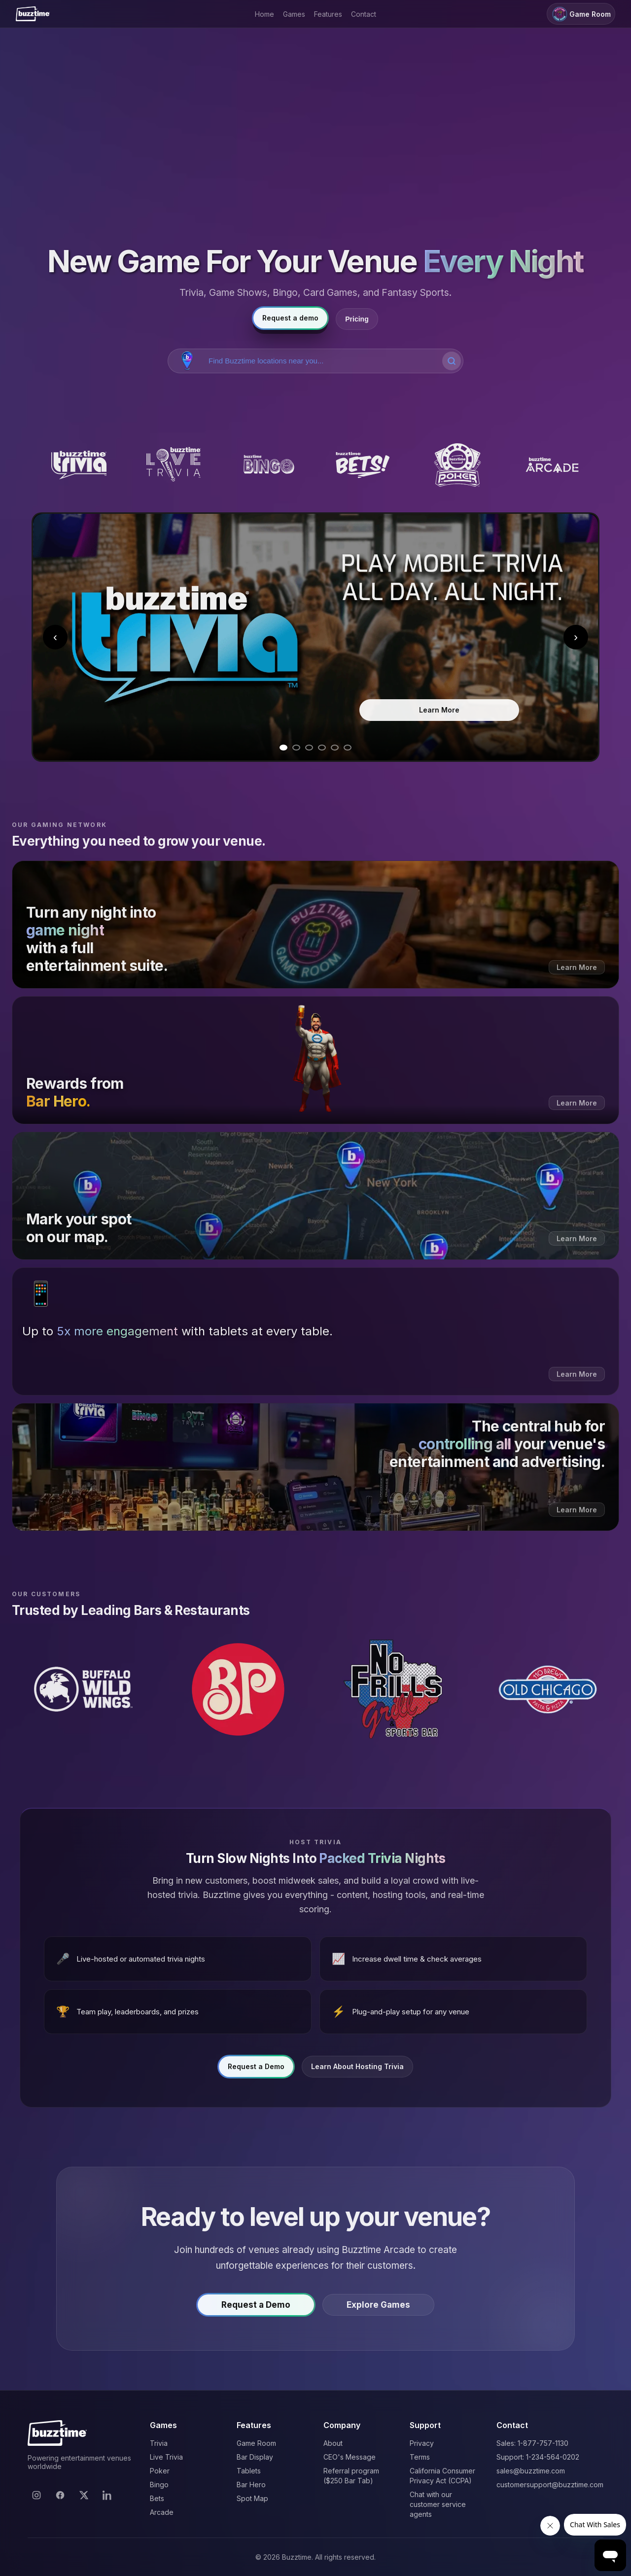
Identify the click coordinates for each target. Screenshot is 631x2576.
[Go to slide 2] (296, 748)
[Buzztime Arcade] (552, 465)
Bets (157, 2498)
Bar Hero (251, 2484)
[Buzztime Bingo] (268, 465)
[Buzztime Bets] (363, 465)
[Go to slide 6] (347, 748)
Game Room (581, 14)
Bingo (159, 2484)
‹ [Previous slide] (55, 637)
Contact (363, 14)
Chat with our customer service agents (438, 2504)
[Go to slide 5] (335, 748)
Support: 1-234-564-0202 (537, 2457)
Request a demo (290, 318)
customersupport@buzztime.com (549, 2484)
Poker (160, 2471)
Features (328, 14)
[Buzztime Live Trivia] (173, 465)
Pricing (356, 319)
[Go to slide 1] (283, 748)
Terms (420, 2457)
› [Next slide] (576, 637)
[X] (84, 2495)
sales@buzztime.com (530, 2471)
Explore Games (378, 2310)
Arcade (162, 2512)
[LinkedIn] (107, 2495)
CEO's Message (349, 2457)
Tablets (249, 2471)
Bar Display (255, 2457)
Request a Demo (256, 2072)
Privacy (422, 2443)
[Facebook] (60, 2495)
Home (264, 14)
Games (294, 14)
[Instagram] (36, 2495)
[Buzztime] (33, 13)
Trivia (159, 2443)
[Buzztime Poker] (457, 465)
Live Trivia (166, 2457)
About (333, 2443)
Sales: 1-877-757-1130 (532, 2443)
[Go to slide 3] (309, 748)
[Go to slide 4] (322, 748)
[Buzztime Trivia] (79, 465)
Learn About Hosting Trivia (357, 2072)
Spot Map (252, 2498)
